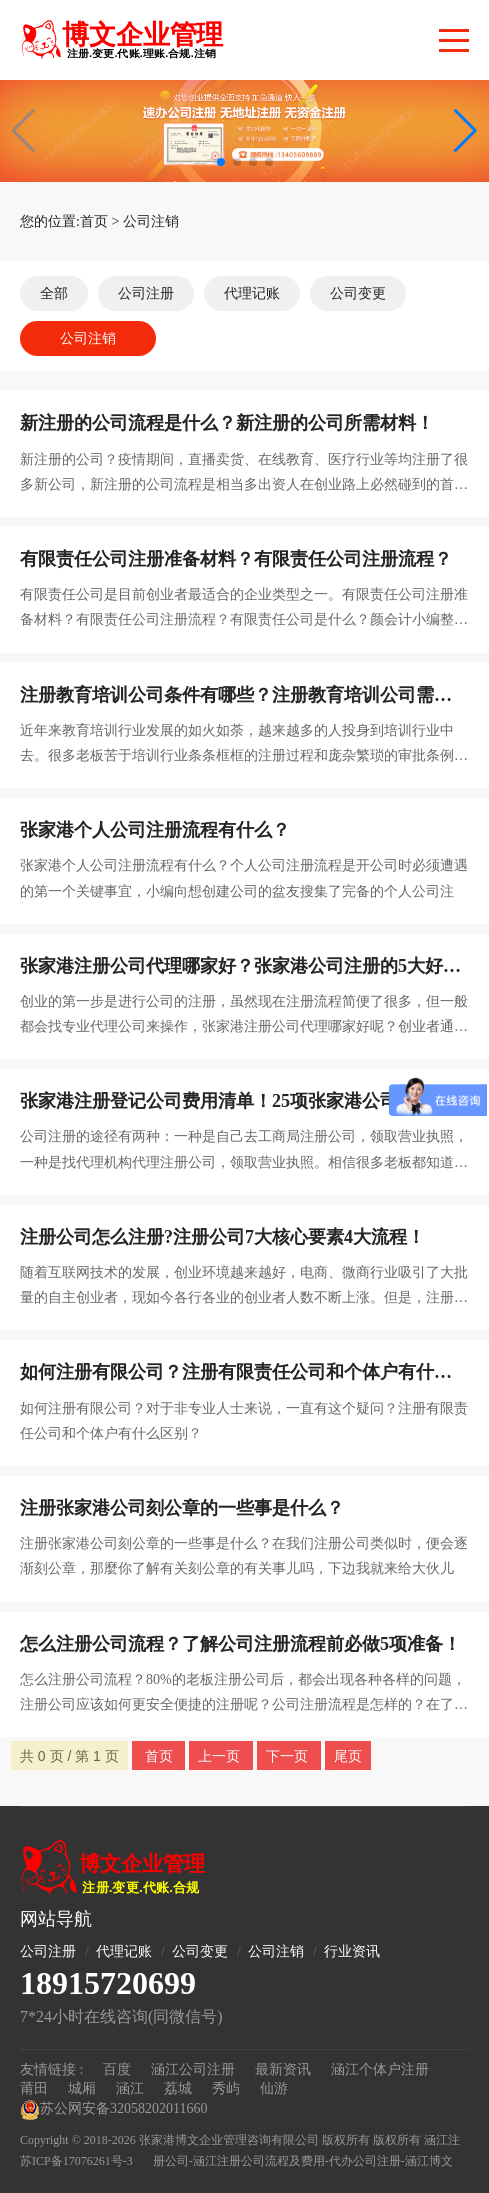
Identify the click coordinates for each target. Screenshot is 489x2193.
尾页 (348, 1756)
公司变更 (358, 293)
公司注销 (151, 221)
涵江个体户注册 (380, 2069)
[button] (465, 131)
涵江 (130, 2088)
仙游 (274, 2088)
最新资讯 (283, 2069)
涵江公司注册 (193, 2069)
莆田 (34, 2088)
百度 (117, 2069)
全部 (54, 293)
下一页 (289, 1756)
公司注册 (146, 293)
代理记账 (252, 293)
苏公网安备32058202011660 (113, 2110)
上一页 (221, 1756)
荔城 (178, 2088)
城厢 (82, 2088)
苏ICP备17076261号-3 (76, 2161)
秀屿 (226, 2088)
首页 (94, 221)
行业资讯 (352, 1951)
